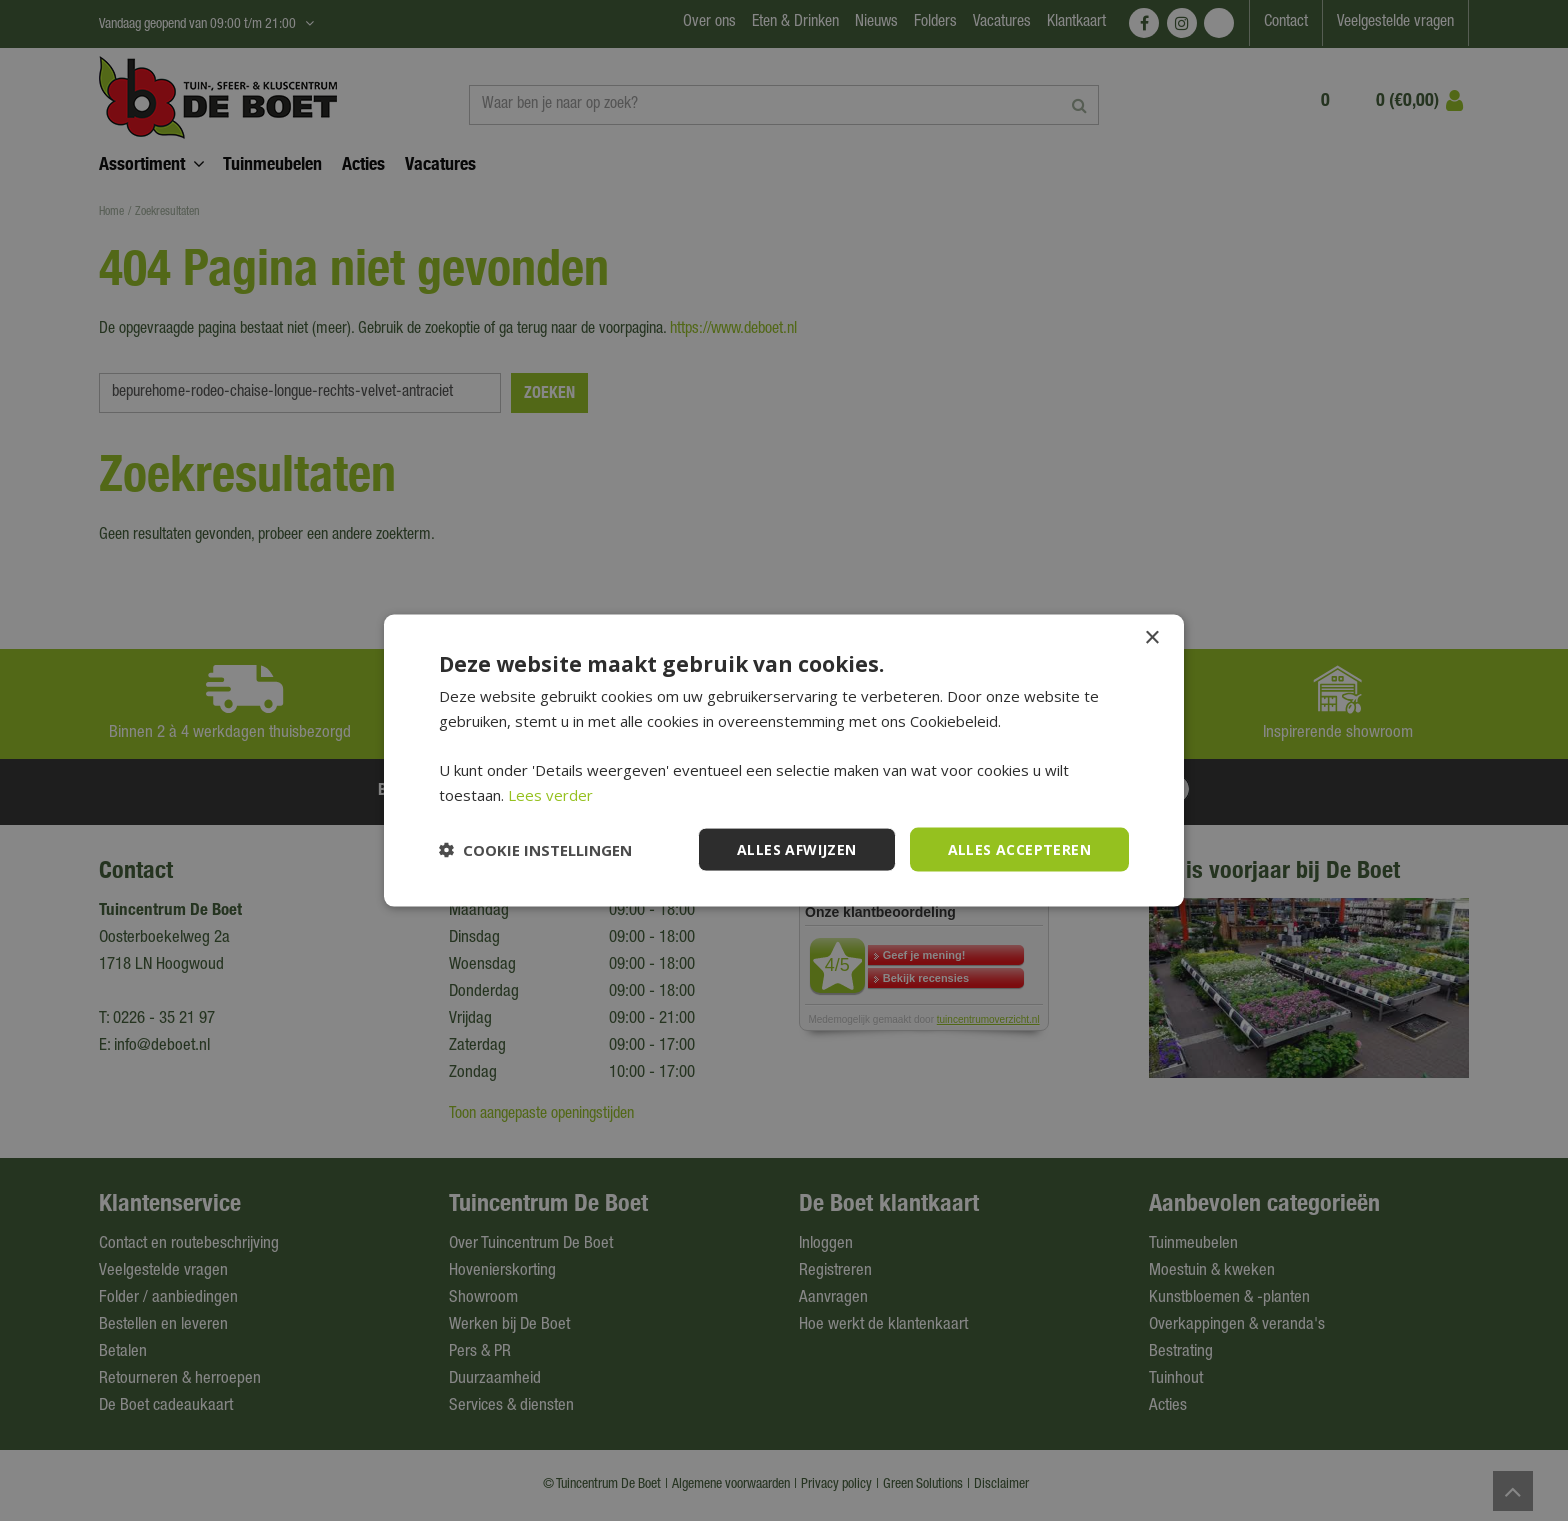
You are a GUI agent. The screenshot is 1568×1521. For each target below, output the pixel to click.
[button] (535, 850)
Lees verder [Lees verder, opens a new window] (550, 794)
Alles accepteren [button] (1019, 848)
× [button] (1151, 637)
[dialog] (784, 760)
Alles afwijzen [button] (797, 848)
